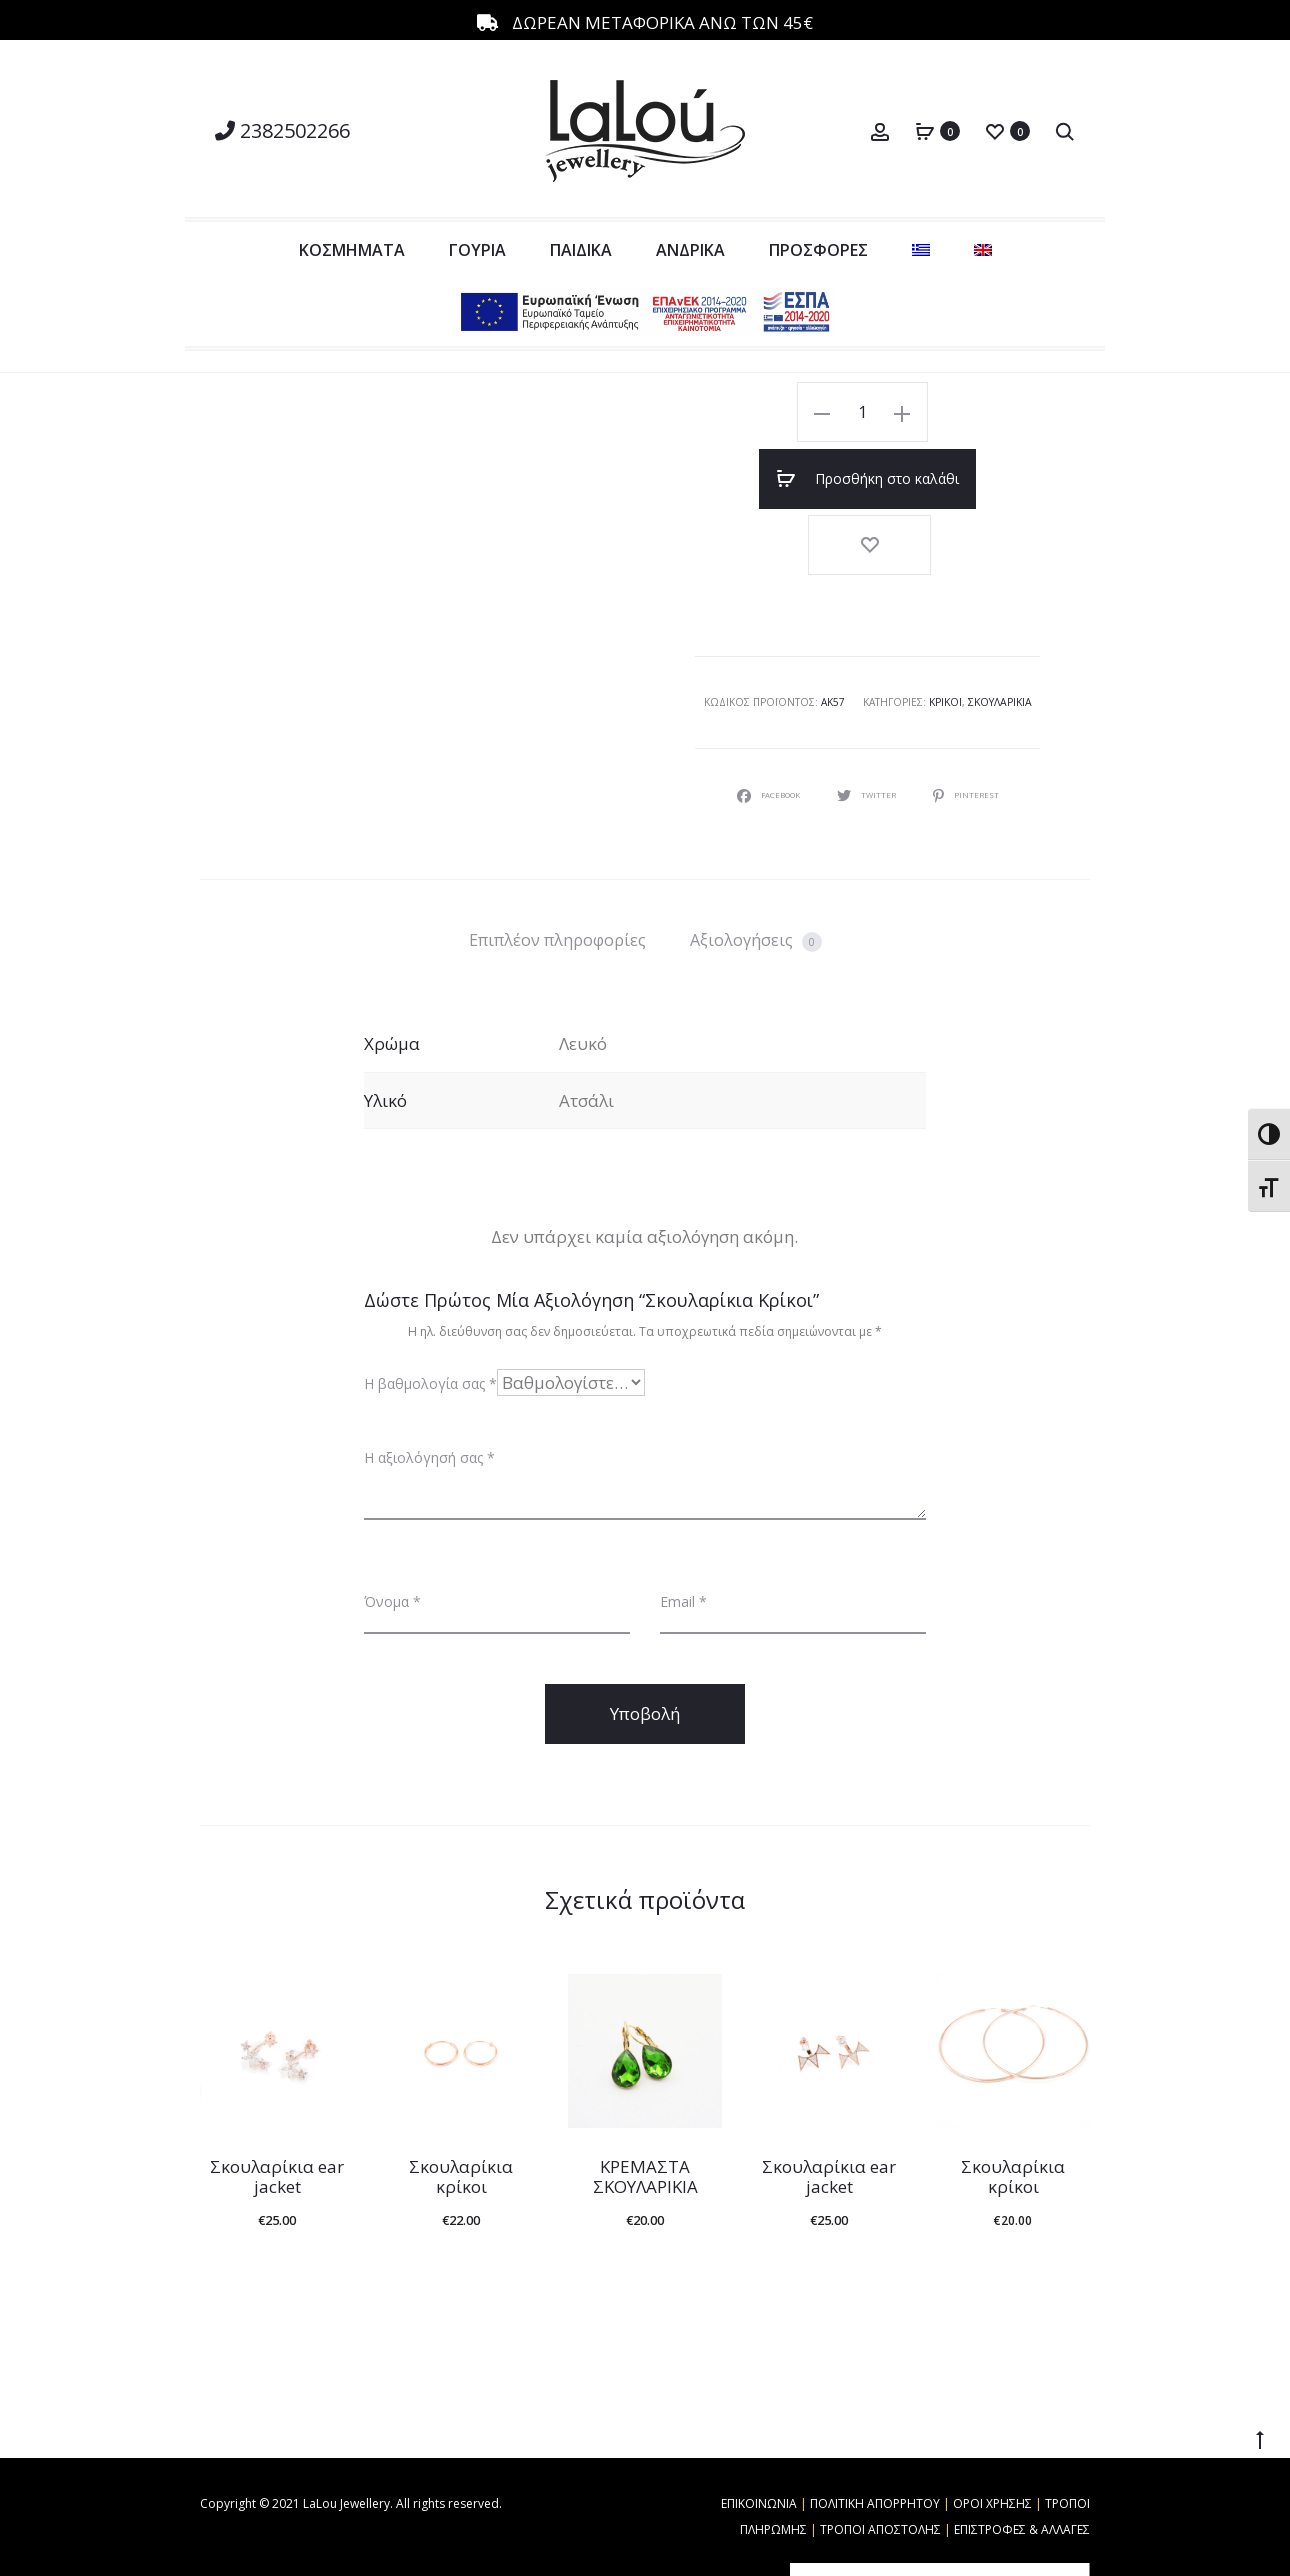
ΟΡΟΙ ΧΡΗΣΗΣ (992, 2422)
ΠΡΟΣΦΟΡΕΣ (818, 250)
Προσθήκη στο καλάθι (944, 412)
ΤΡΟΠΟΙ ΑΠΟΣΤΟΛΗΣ (880, 2448)
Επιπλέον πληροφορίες (557, 859)
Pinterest (976, 713)
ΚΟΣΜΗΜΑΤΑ (352, 250)
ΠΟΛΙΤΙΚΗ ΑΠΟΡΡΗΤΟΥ (875, 2422)
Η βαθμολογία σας (430, 1302)
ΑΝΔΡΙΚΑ (690, 250)
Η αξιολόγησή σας (429, 1376)
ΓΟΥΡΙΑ (477, 250)
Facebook (762, 713)
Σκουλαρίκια (1000, 622)
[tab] (557, 859)
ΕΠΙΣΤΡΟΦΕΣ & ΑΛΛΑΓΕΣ (1022, 2448)
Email (683, 1520)
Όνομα (392, 1520)
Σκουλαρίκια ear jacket (277, 2095)
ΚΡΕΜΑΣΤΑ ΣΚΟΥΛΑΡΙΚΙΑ (645, 2095)
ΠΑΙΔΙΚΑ (581, 250)
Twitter (871, 713)
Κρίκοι (946, 622)
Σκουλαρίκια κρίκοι (461, 2095)
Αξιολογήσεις (756, 859)
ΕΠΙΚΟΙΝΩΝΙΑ (759, 2422)
